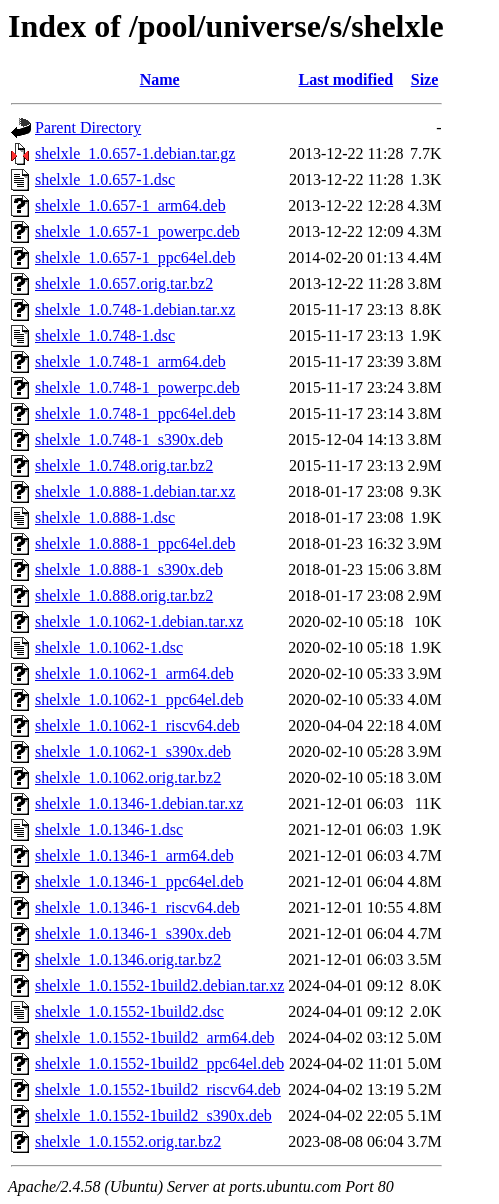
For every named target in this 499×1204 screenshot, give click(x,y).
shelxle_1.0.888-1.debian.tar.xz (135, 491)
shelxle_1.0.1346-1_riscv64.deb (137, 907)
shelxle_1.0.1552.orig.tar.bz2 (128, 1141)
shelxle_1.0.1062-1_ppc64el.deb (139, 699)
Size (425, 79)
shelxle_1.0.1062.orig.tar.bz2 (128, 777)
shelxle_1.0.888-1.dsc (105, 517)
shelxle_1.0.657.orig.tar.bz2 (124, 283)
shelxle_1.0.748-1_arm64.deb (130, 361)
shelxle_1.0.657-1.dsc (105, 179)
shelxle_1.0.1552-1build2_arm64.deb (155, 1037)
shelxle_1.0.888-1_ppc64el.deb (135, 543)
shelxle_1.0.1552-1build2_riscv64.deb (158, 1089)
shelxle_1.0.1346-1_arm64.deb (134, 855)
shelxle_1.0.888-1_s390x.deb (129, 569)
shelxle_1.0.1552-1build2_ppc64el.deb (159, 1063)
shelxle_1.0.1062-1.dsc (109, 647)
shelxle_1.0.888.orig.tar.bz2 (124, 595)
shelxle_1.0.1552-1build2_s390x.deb (153, 1115)
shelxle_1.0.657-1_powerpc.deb (137, 231)
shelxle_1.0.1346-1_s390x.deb (133, 933)
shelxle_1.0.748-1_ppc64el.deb (135, 413)
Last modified (346, 79)
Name (160, 79)
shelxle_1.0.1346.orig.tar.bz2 (128, 959)
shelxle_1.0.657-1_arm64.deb (130, 205)
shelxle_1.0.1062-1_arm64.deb (134, 673)
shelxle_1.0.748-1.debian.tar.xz (135, 309)
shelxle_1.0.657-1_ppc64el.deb (135, 257)
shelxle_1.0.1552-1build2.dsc (129, 1011)
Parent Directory (88, 127)
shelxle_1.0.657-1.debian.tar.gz (135, 153)
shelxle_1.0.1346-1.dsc (109, 829)
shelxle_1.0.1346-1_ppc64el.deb (139, 881)
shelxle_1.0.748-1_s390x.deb (129, 439)
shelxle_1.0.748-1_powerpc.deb (137, 387)
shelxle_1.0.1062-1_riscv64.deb (137, 725)
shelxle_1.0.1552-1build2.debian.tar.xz (159, 985)
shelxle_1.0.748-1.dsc (105, 335)
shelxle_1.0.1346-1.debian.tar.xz (139, 803)
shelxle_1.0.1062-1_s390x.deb (133, 751)
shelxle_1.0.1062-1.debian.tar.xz (139, 621)
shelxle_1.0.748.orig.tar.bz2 (124, 465)
